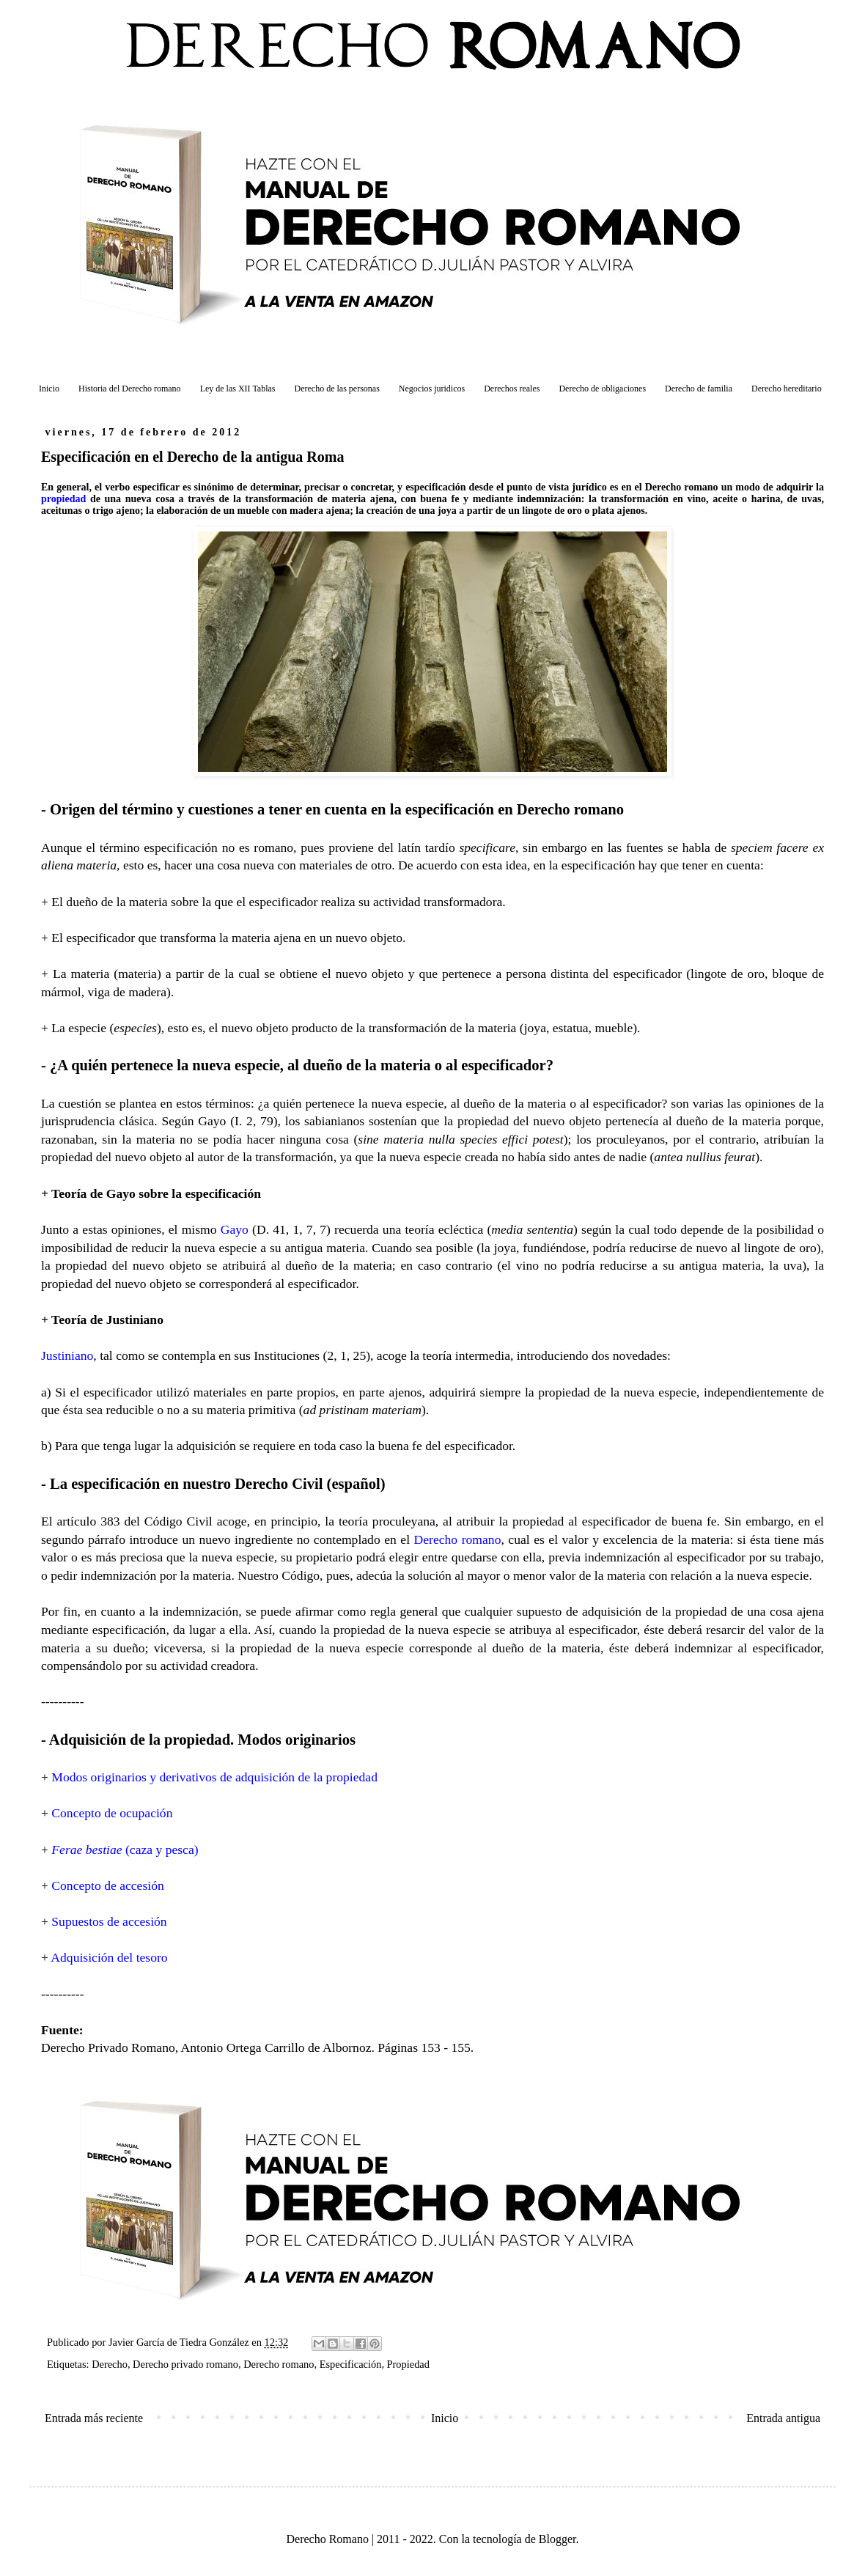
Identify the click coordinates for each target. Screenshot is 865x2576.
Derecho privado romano (185, 2364)
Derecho (110, 2364)
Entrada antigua (783, 2418)
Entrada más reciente (94, 2418)
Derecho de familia (698, 388)
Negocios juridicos (432, 388)
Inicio (49, 388)
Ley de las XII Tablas (238, 388)
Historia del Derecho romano (129, 388)
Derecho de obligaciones (602, 388)
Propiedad (408, 2364)
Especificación (351, 2364)
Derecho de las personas (337, 388)
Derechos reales (512, 388)
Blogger (557, 2539)
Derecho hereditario (786, 388)
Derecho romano (278, 2364)
